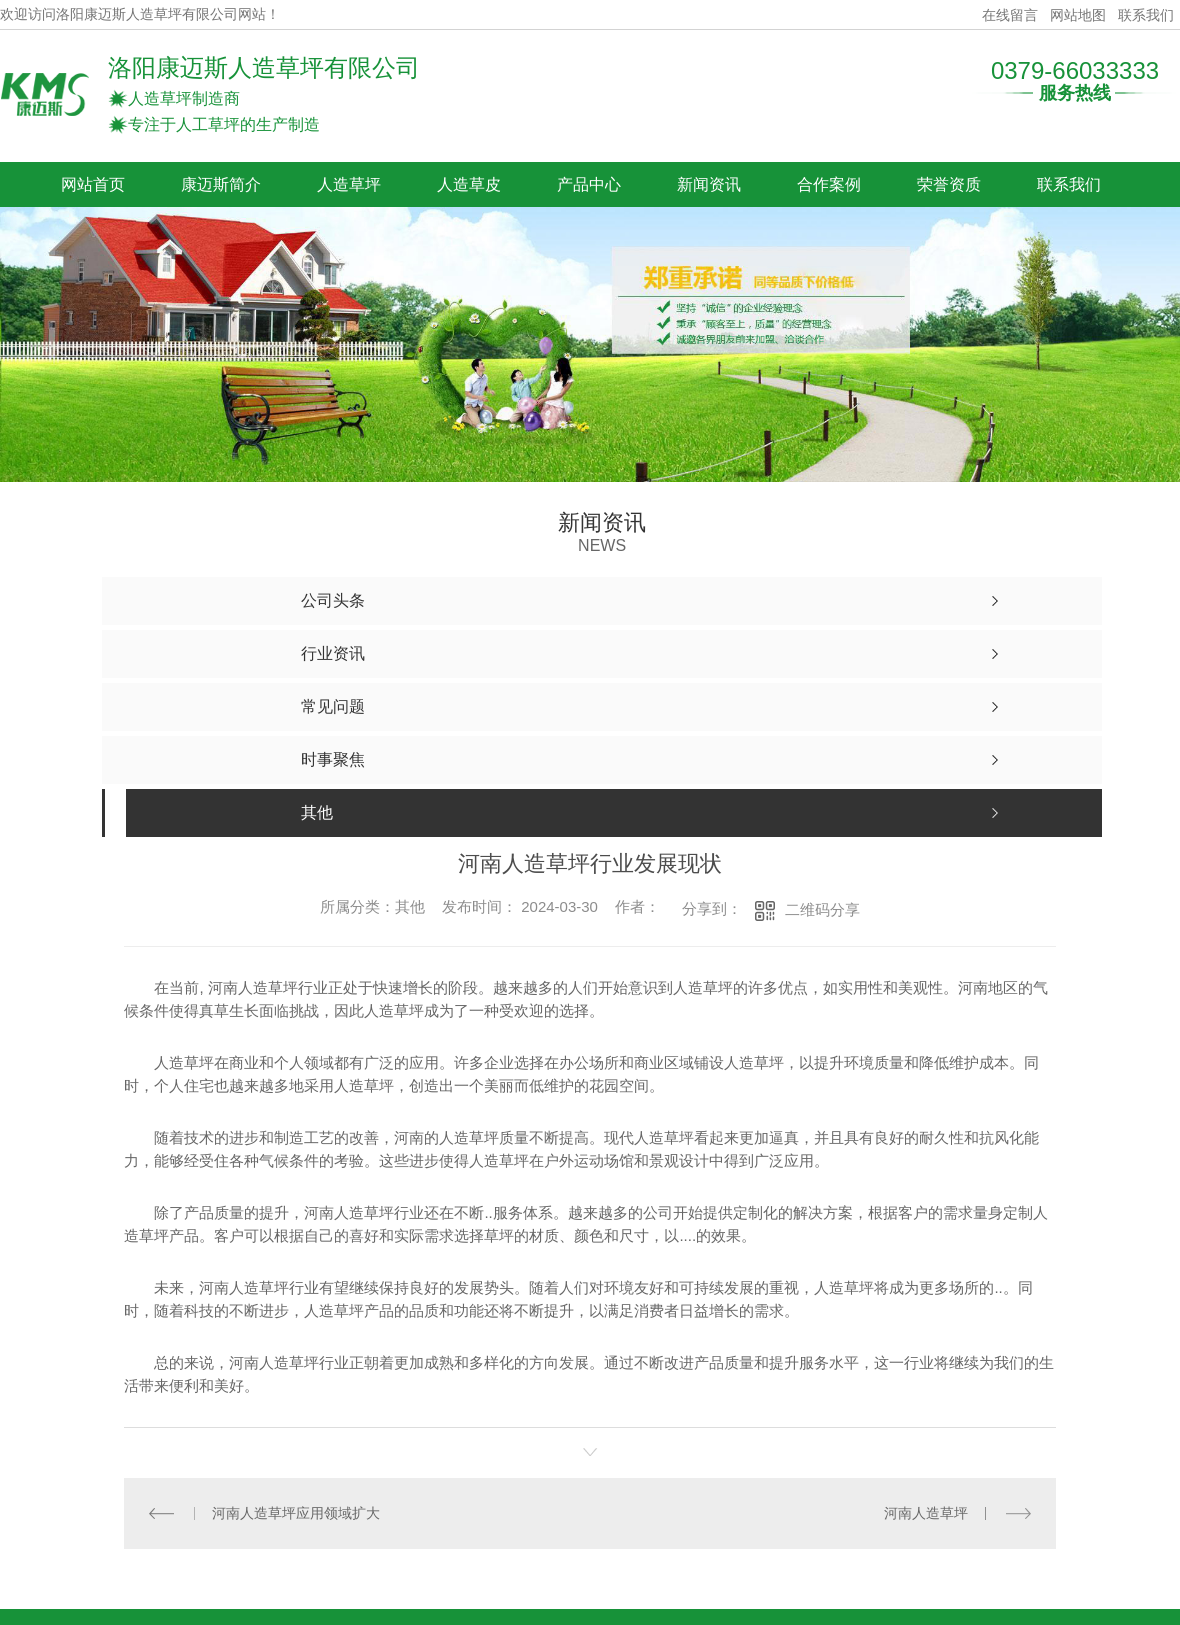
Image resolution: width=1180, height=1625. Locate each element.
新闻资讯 (709, 184)
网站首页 (93, 184)
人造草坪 (349, 184)
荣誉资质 (949, 184)
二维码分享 (822, 909)
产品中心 (589, 184)
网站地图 (1078, 15)
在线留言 (1010, 15)
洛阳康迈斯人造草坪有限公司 (264, 67)
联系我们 (1146, 15)
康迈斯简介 (221, 184)
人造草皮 (469, 184)
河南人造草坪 (926, 1513)
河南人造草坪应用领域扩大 (296, 1513)
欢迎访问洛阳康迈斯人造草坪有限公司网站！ (140, 14)
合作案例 (829, 184)
